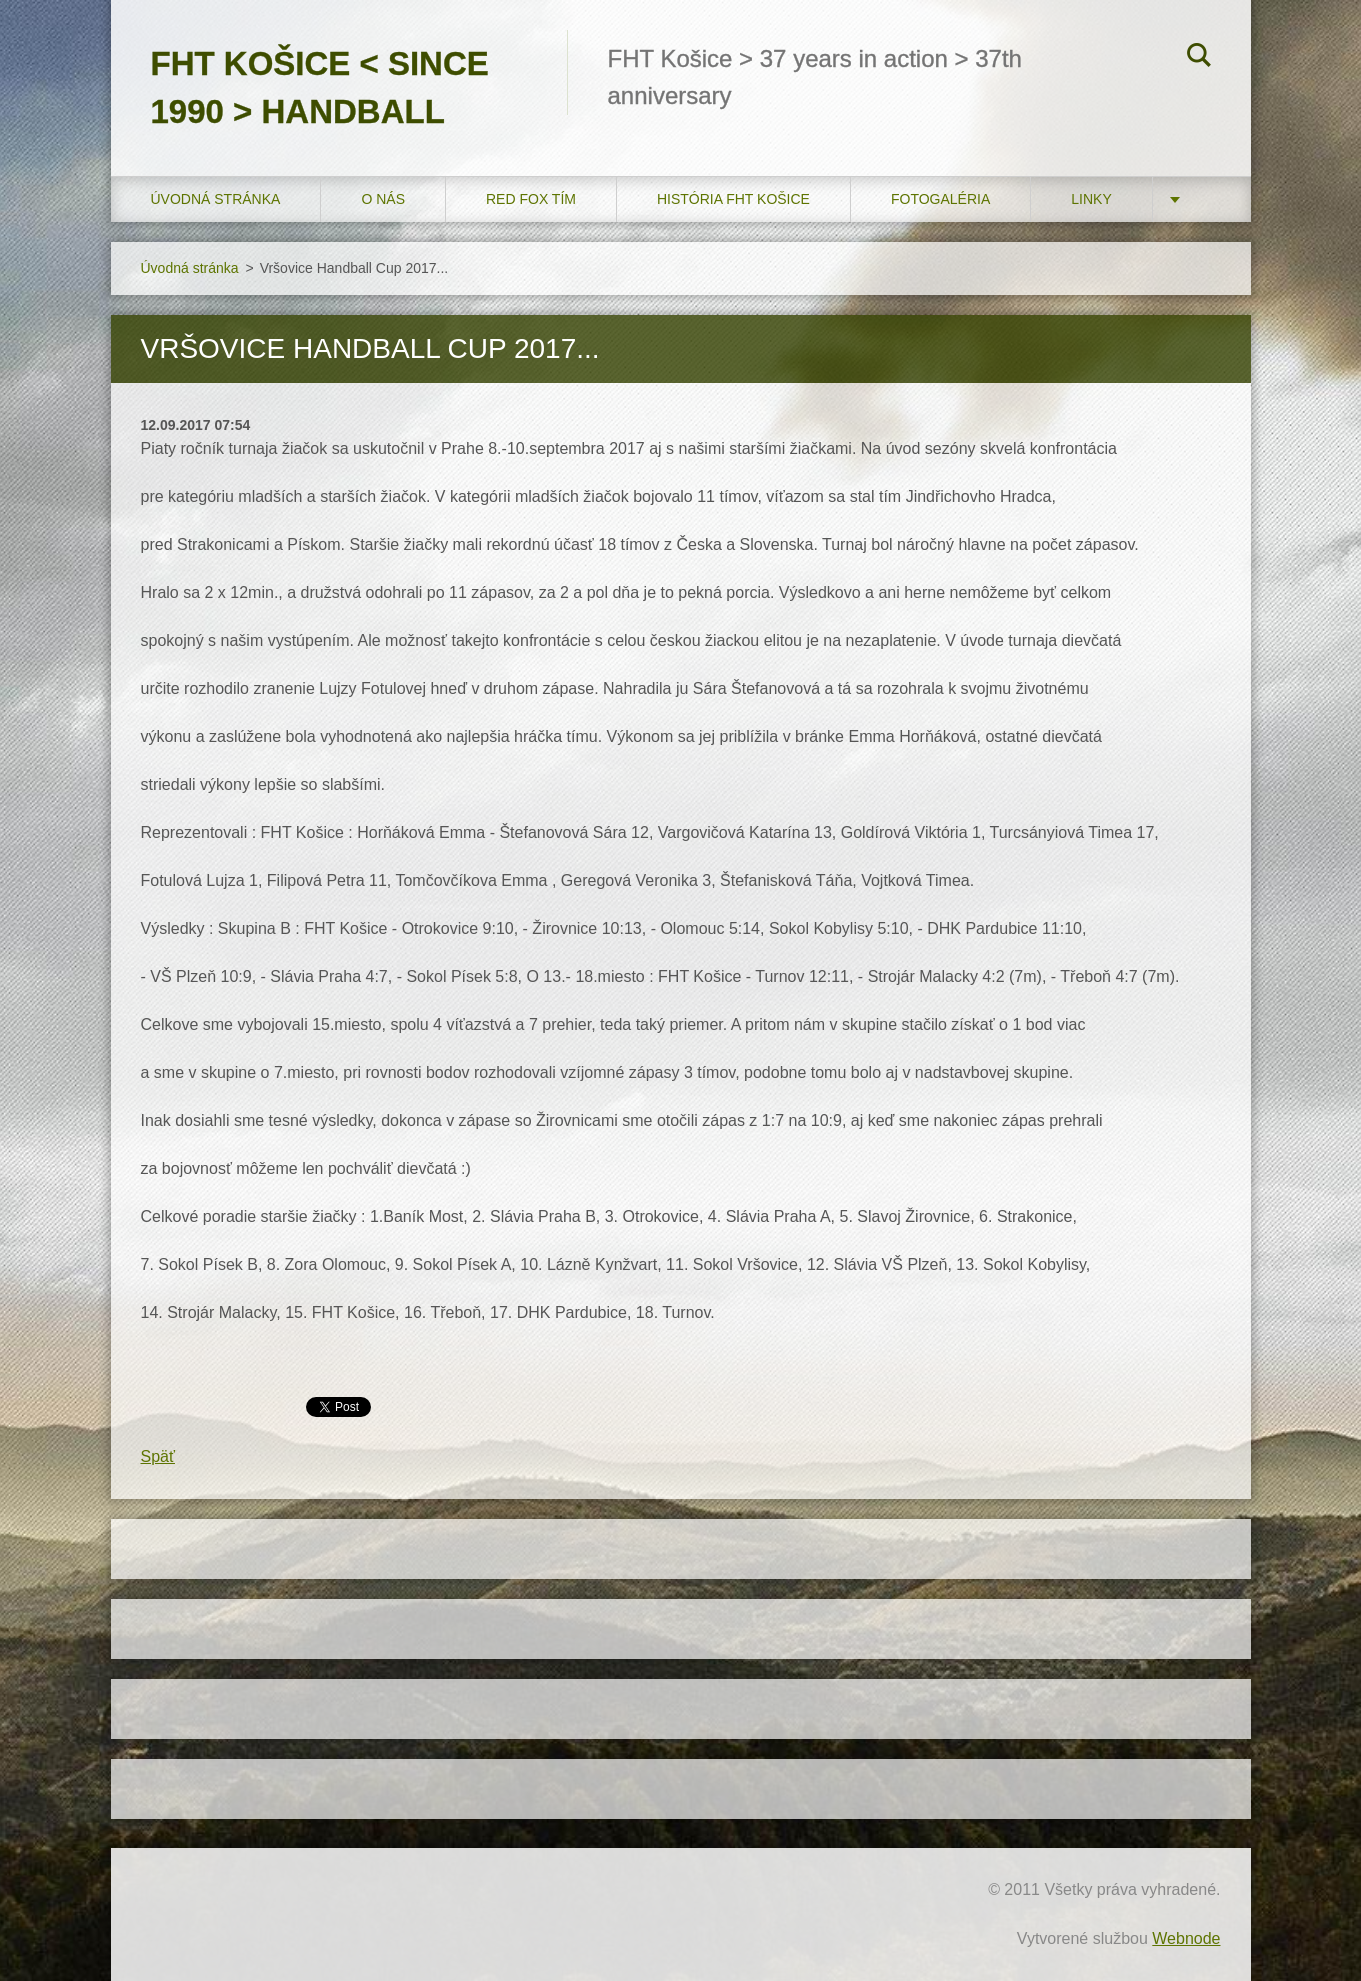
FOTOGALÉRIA (940, 199)
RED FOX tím (531, 199)
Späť (158, 1456)
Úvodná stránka (216, 199)
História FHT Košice (733, 199)
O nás (383, 199)
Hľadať (1199, 58)
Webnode (1186, 1938)
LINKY (1091, 199)
